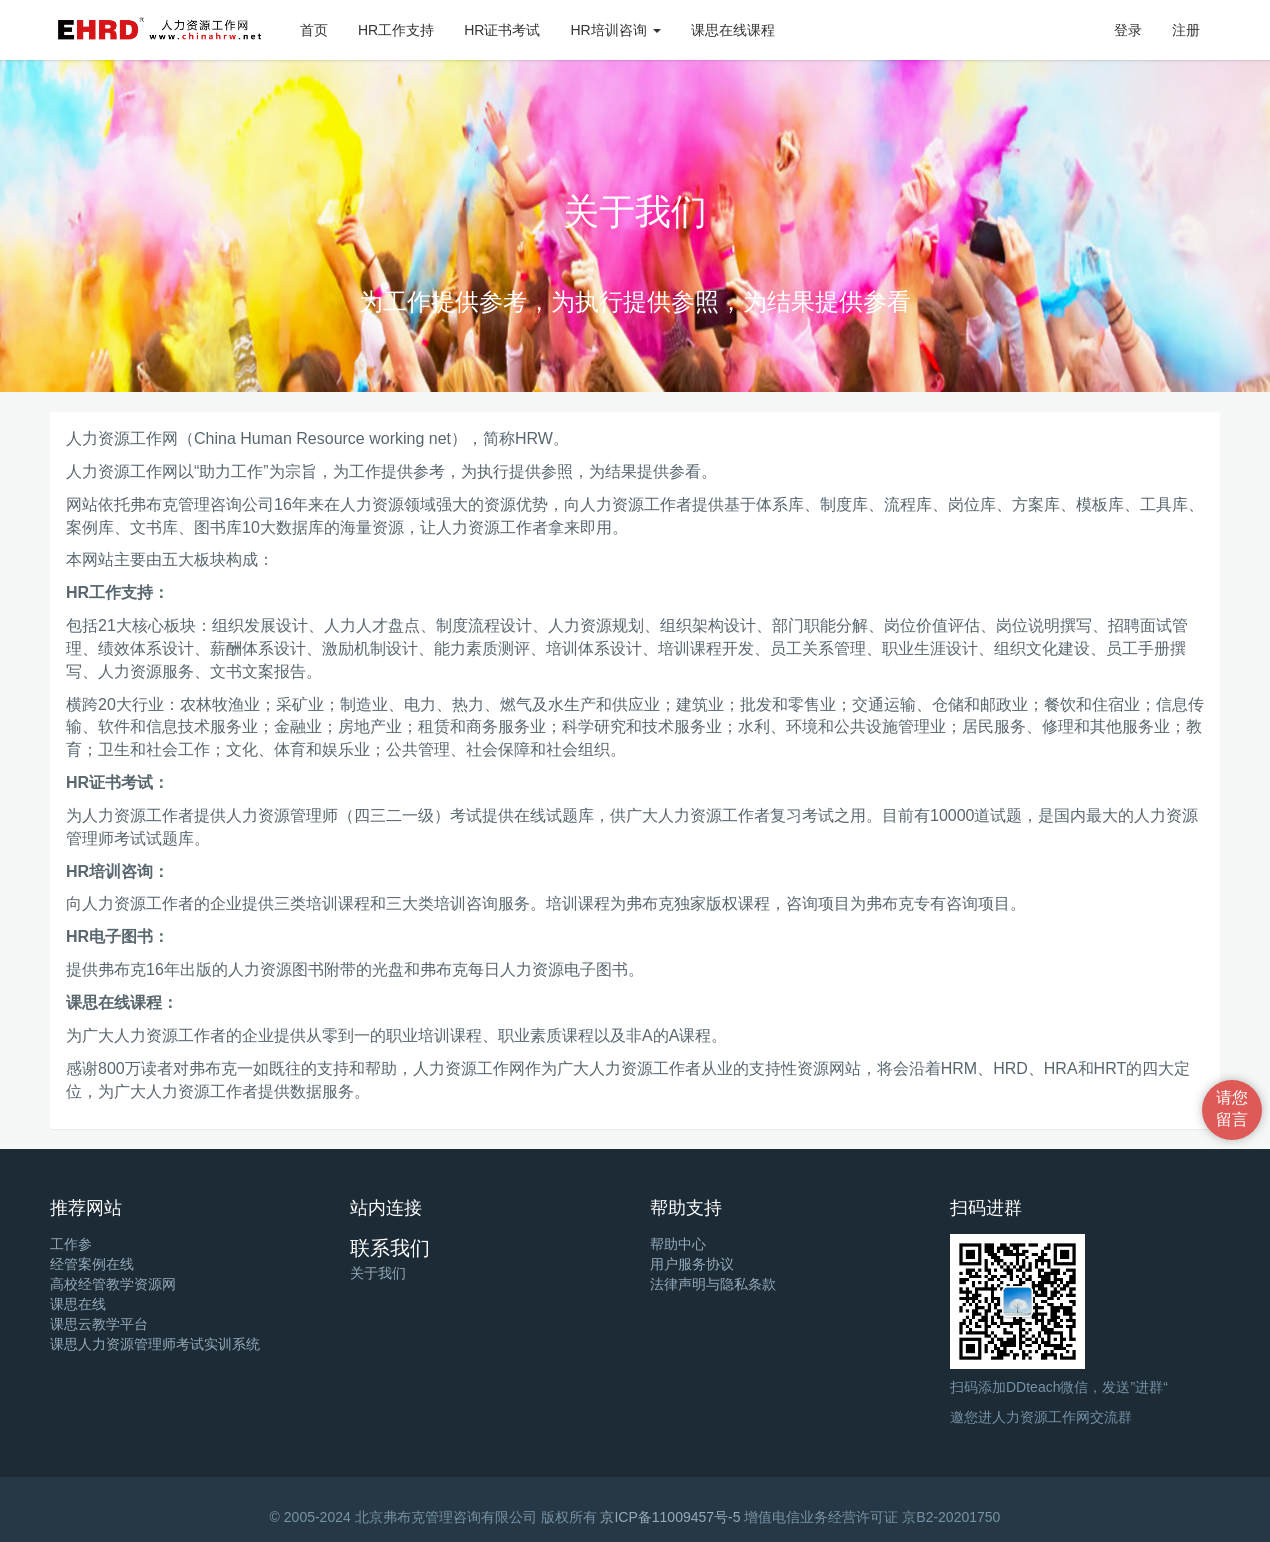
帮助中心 (678, 1244)
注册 (1186, 30)
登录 (1128, 30)
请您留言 (1232, 1109)
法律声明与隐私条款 (713, 1284)
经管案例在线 (92, 1264)
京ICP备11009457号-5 (670, 1517)
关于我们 (378, 1273)
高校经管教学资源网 (113, 1284)
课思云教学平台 (99, 1324)
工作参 (71, 1244)
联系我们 (390, 1248)
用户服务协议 (692, 1264)
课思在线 (78, 1304)
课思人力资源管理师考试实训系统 (155, 1344)
